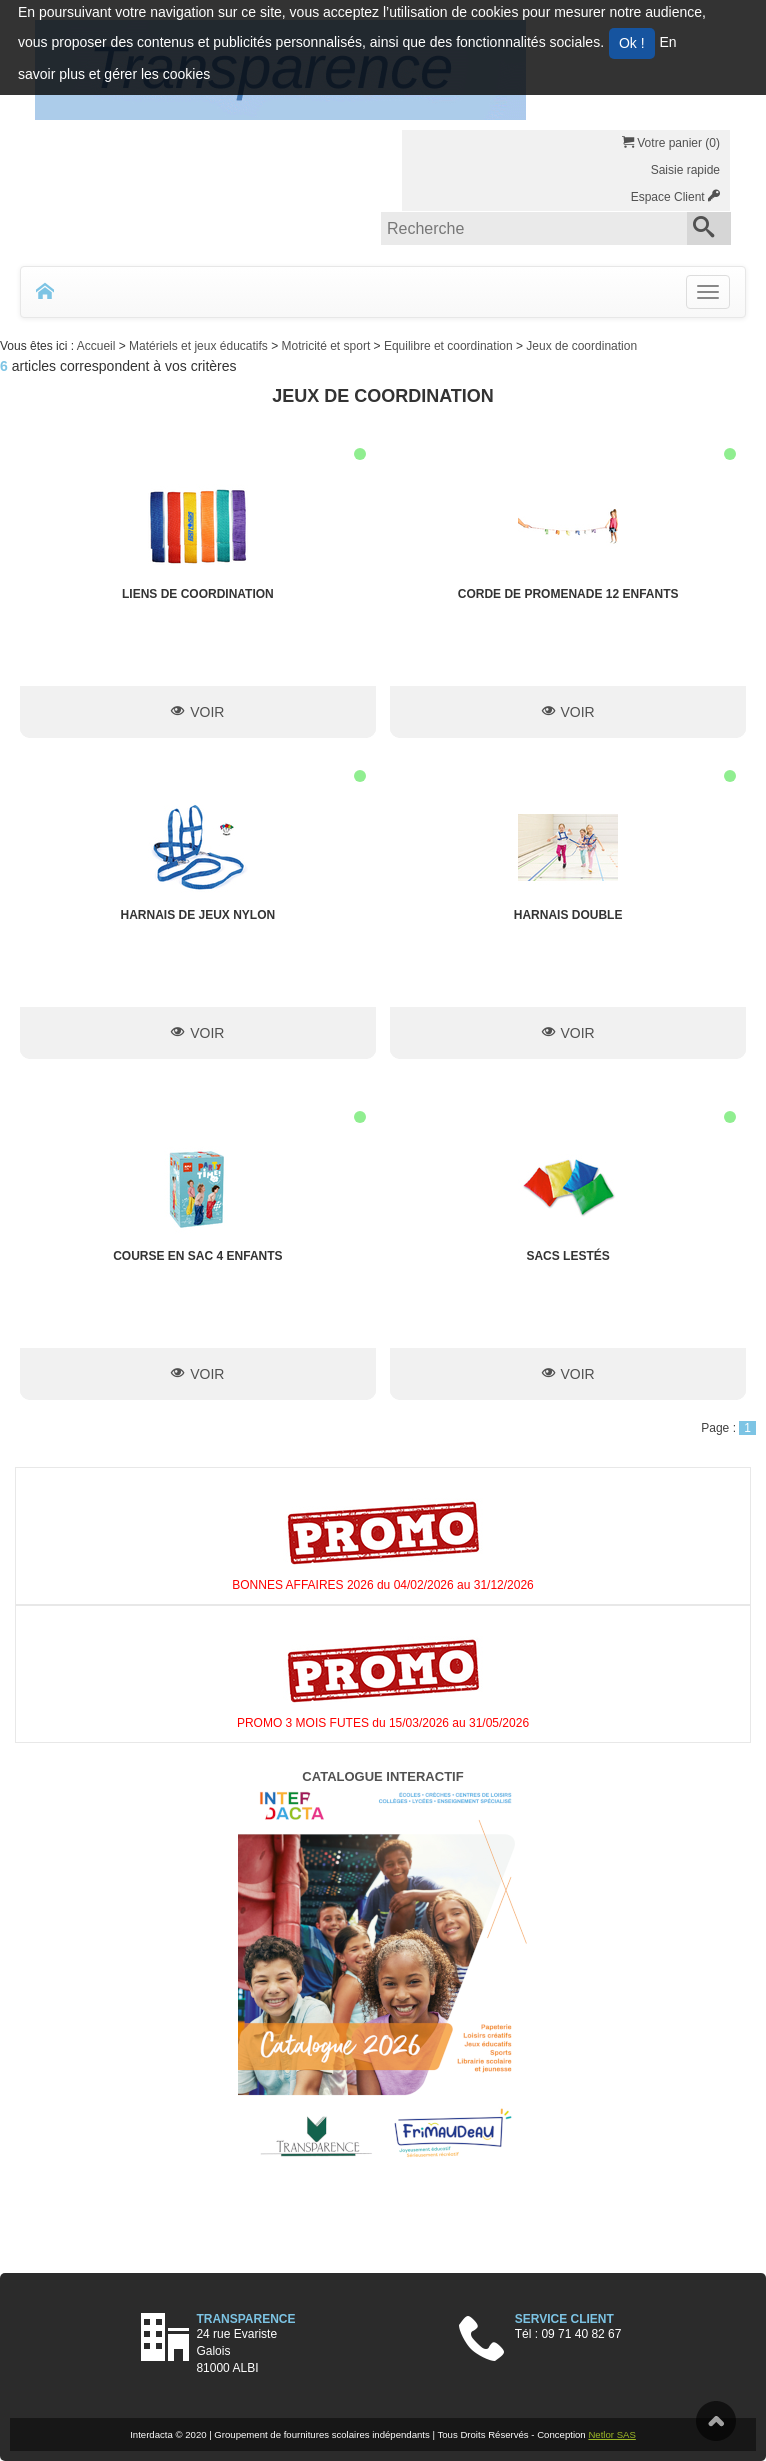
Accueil (98, 346)
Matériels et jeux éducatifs (200, 346)
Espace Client (675, 197)
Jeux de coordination (581, 346)
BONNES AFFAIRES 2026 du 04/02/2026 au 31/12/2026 (383, 1585)
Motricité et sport (328, 346)
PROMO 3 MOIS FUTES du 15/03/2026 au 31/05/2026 (383, 1723)
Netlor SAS (611, 2434)
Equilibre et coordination (450, 346)
